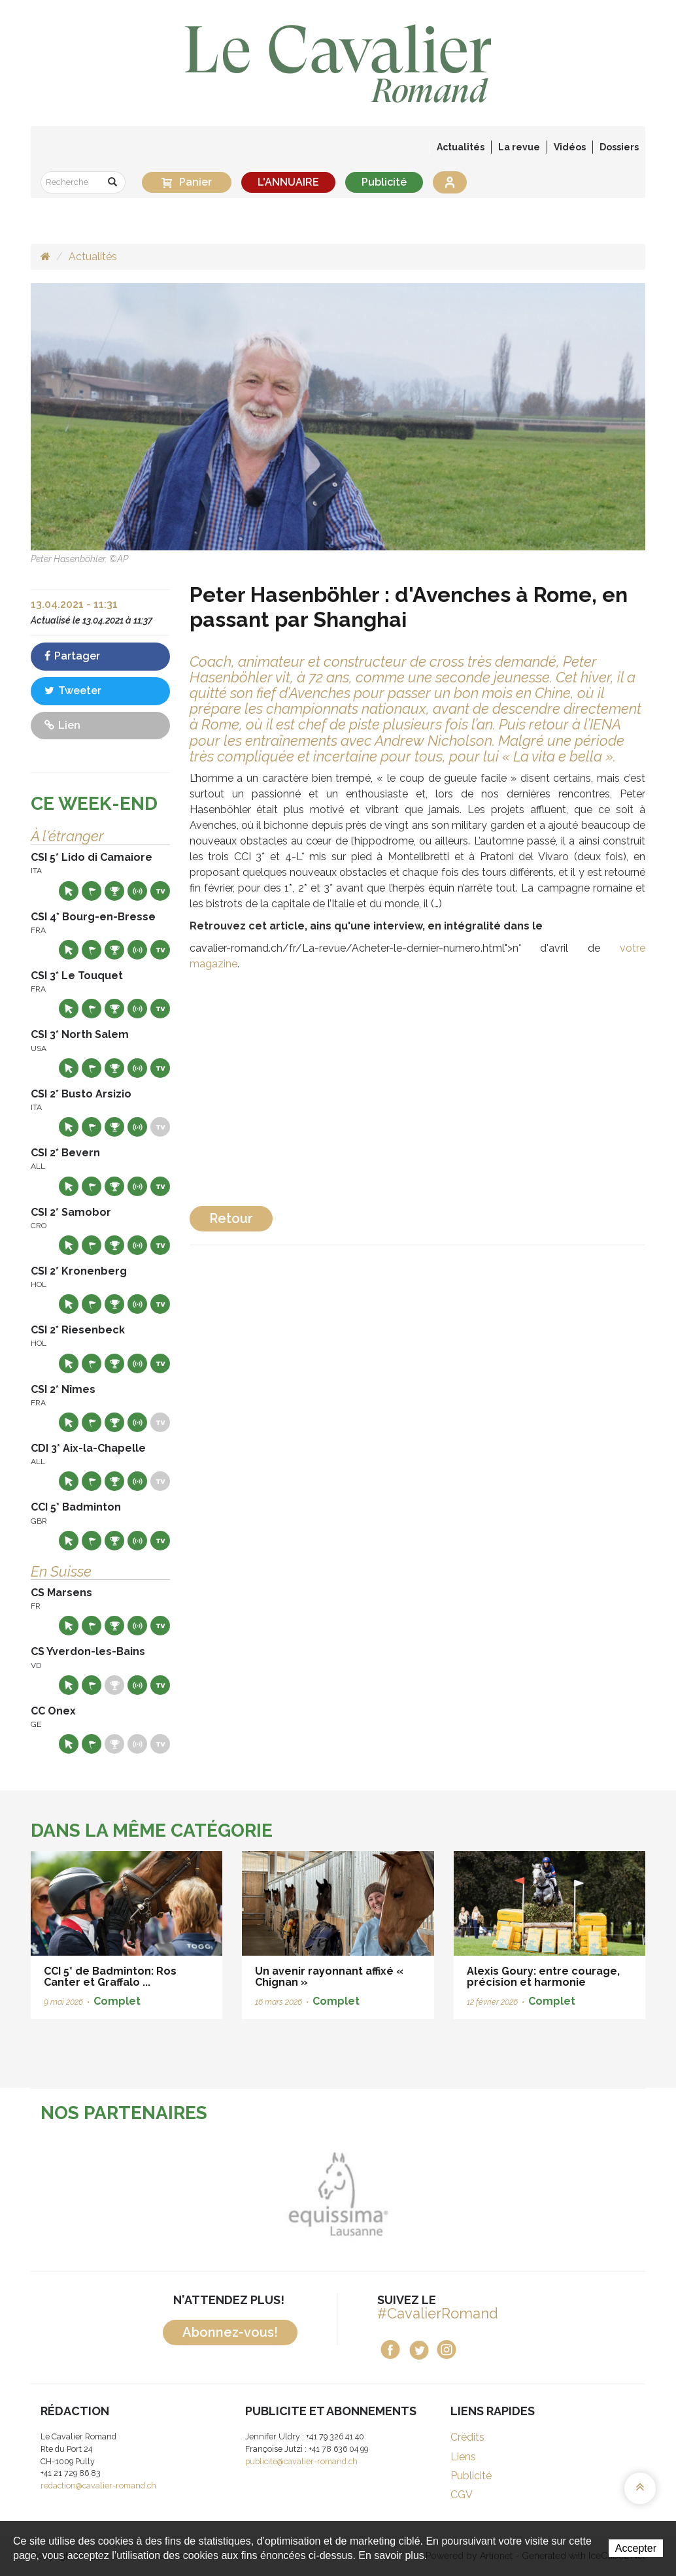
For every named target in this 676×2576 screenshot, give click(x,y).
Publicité (384, 182)
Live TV (160, 891)
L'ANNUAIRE (288, 182)
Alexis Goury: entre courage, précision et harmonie (543, 1977)
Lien (62, 725)
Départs (91, 891)
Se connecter (449, 182)
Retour (231, 1218)
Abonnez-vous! (230, 2332)
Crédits (467, 2437)
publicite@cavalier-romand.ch (301, 2461)
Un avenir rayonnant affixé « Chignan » (329, 1977)
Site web (68, 891)
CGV (461, 2494)
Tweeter (72, 690)
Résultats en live (137, 891)
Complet (117, 2001)
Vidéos (570, 147)
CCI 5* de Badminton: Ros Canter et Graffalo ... (110, 1977)
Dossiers (619, 147)
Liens (463, 2457)
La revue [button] (519, 147)
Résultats (114, 891)
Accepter (635, 2548)
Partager (72, 656)
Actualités (460, 147)
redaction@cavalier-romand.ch (98, 2485)
